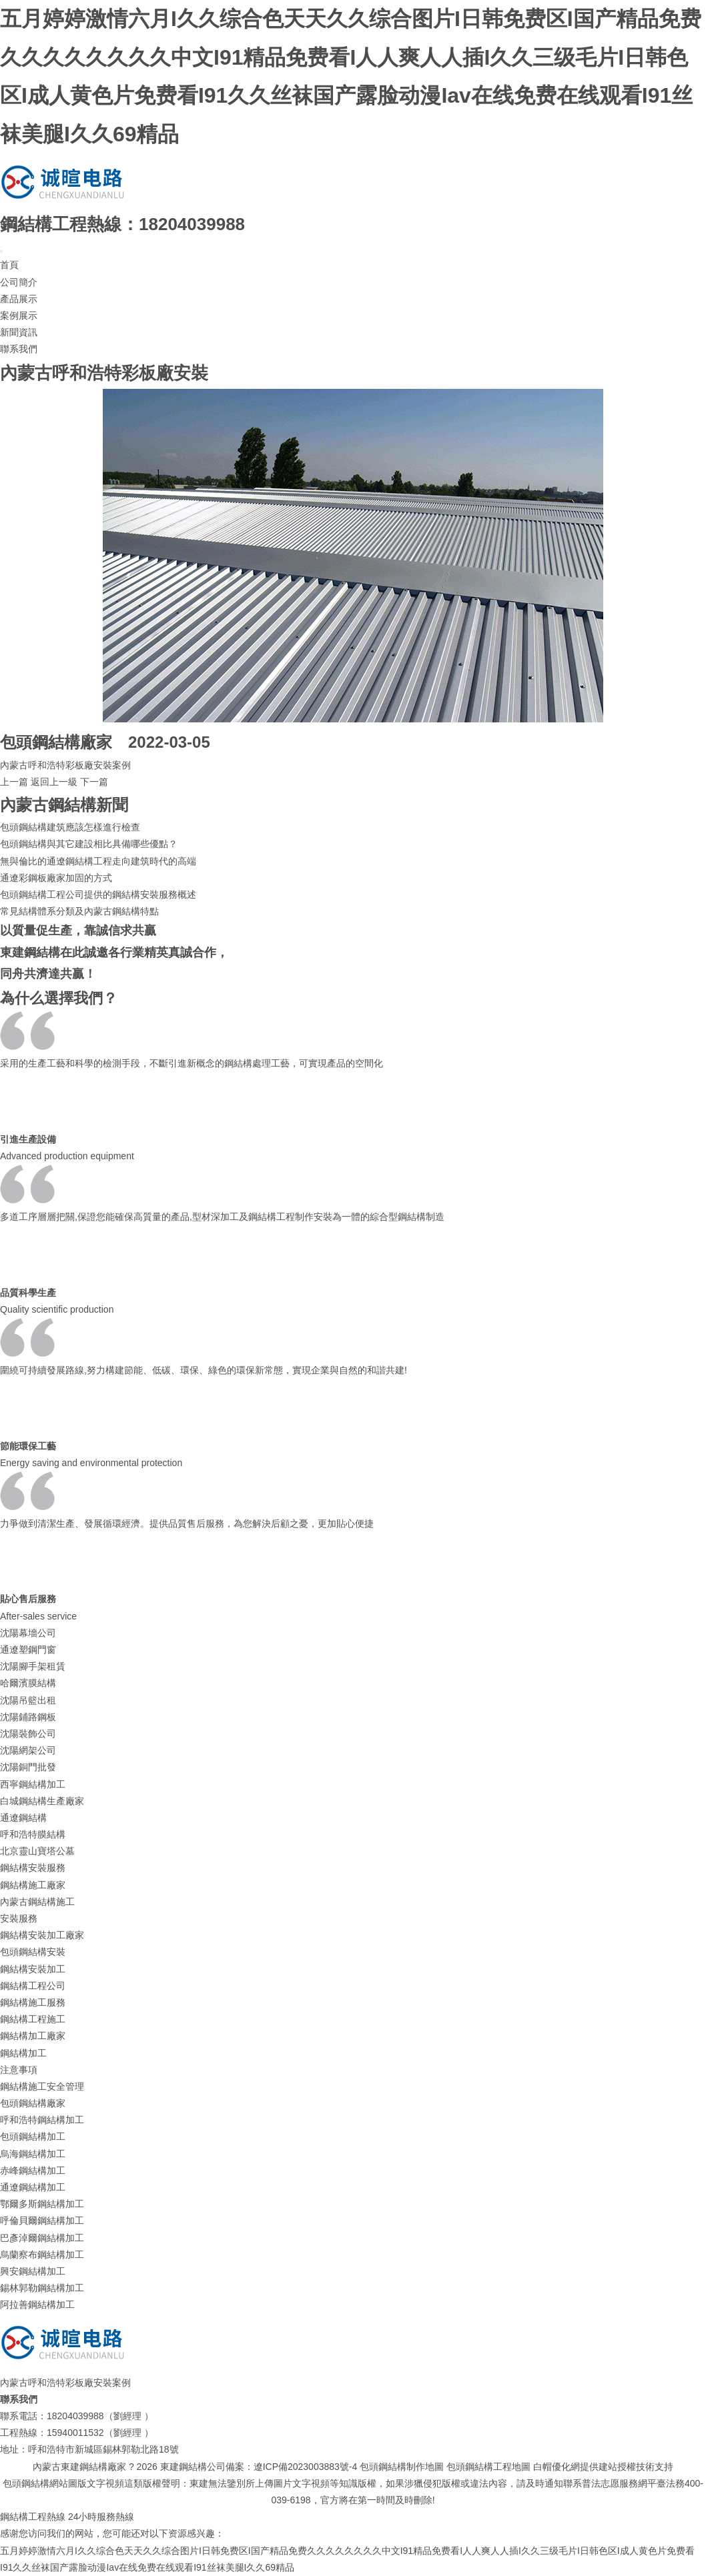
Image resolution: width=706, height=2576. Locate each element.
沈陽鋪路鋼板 (28, 1717)
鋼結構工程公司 (32, 1985)
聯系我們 (18, 349)
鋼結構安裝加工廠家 (42, 1935)
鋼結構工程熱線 (32, 2516)
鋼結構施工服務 (32, 2002)
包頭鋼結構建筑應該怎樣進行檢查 (70, 827)
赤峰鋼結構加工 (32, 2170)
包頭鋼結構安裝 (32, 1951)
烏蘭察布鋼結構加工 (42, 2254)
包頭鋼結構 (40, 742)
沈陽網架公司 (28, 1750)
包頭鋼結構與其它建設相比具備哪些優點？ (89, 843)
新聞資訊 (18, 332)
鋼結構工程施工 (32, 2019)
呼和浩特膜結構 (32, 1834)
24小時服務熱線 (101, 2516)
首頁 (9, 264)
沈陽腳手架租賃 (32, 1666)
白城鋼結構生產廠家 (42, 1801)
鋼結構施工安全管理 (42, 2086)
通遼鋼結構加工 (32, 2187)
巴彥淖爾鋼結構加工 (42, 2237)
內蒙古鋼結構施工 (37, 1901)
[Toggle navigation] (1, 251)
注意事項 (18, 2069)
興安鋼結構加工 (32, 2271)
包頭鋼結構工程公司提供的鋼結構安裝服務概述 (98, 894)
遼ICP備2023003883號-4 (306, 2466)
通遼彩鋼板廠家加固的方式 (56, 877)
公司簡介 (18, 282)
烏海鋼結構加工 (32, 2153)
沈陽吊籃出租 (28, 1700)
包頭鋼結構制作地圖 (402, 2466)
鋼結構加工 (23, 2053)
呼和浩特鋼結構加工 (42, 2119)
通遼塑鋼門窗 (28, 1649)
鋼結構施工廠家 (32, 1885)
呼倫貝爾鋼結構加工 (42, 2220)
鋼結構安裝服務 (32, 1867)
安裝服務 (18, 1918)
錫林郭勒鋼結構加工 (42, 2288)
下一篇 (94, 781)
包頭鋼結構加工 (32, 2136)
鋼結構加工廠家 (32, 2035)
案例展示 (18, 315)
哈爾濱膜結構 (28, 1683)
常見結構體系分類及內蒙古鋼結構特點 (79, 911)
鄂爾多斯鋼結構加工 (42, 2203)
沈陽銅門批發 (28, 1767)
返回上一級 (54, 781)
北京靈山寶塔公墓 (37, 1851)
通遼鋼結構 (23, 1817)
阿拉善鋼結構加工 (37, 2304)
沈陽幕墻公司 (28, 1633)
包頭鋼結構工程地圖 (488, 2466)
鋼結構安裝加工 (32, 1969)
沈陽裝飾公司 (28, 1733)
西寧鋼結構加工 (32, 1784)
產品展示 (18, 298)
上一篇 (14, 781)
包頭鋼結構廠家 (32, 2103)
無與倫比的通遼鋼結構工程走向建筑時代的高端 (98, 861)
